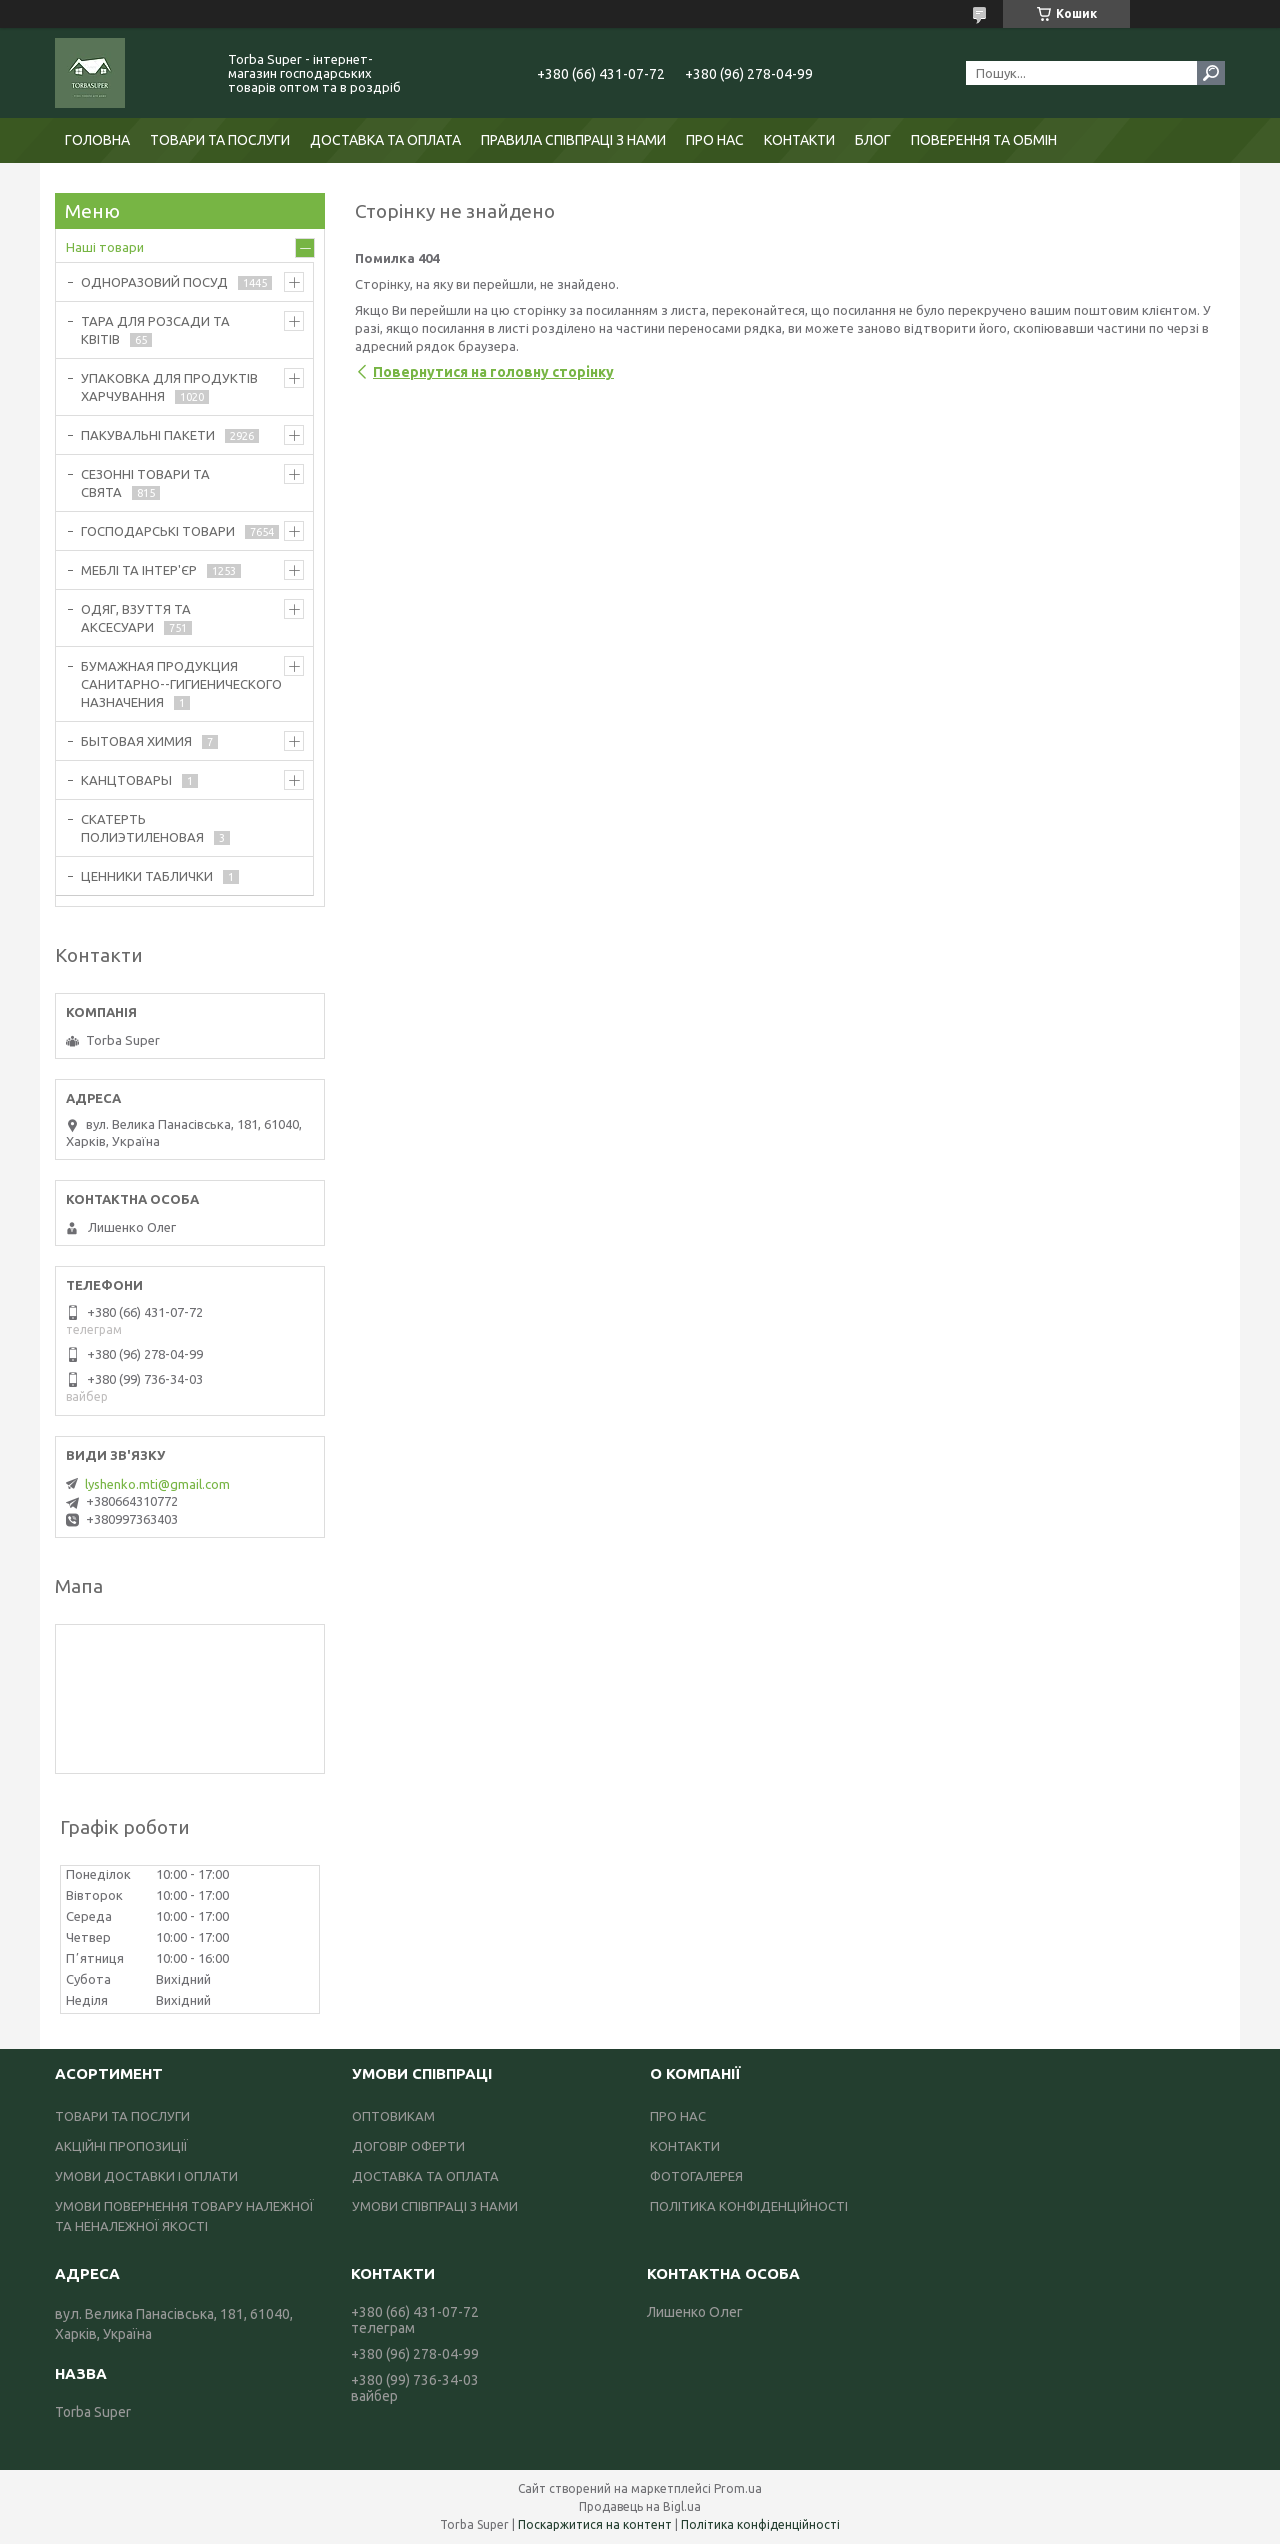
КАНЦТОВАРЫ (126, 780)
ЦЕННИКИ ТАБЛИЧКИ (147, 876)
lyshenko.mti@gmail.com (157, 1484)
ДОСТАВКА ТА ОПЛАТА (385, 140)
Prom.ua (738, 2488)
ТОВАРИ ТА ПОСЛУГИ (220, 140)
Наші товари (105, 247)
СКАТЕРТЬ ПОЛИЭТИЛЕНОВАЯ (142, 828)
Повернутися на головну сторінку (493, 372)
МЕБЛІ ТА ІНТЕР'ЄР (139, 570)
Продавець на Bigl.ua (640, 2506)
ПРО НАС (715, 140)
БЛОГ (873, 140)
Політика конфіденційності (760, 2524)
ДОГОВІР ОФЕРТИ (408, 2146)
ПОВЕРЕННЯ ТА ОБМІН (984, 140)
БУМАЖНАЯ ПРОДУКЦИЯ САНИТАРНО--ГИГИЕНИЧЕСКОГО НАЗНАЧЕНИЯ (181, 684)
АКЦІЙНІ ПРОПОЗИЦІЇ (121, 2146)
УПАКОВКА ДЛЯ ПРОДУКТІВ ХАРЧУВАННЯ (169, 387)
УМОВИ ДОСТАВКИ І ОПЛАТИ (146, 2176)
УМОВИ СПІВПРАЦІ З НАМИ (435, 2206)
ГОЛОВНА (97, 140)
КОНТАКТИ (799, 140)
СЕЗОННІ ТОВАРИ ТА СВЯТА (145, 483)
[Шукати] (1211, 73)
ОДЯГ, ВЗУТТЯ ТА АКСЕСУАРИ (136, 618)
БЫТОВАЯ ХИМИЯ (136, 741)
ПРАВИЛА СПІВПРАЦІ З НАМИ (573, 140)
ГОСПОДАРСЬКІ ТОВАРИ (158, 531)
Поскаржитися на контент (595, 2524)
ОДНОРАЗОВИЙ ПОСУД (154, 282)
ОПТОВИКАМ (393, 2116)
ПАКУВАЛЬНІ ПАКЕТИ (148, 435)
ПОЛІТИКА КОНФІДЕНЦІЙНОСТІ (749, 2206)
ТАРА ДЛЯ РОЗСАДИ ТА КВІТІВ (155, 330)
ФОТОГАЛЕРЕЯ (696, 2176)
